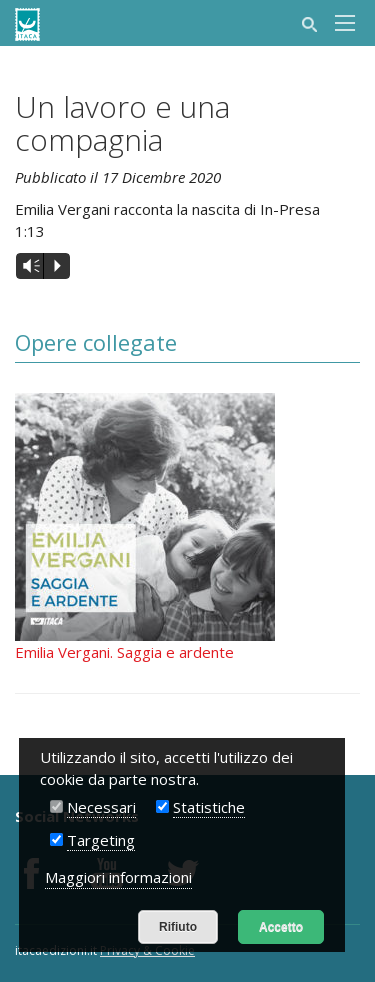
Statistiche (209, 807)
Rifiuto (178, 927)
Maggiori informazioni (118, 877)
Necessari (101, 807)
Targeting (101, 840)
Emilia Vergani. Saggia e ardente (124, 652)
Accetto (281, 927)
